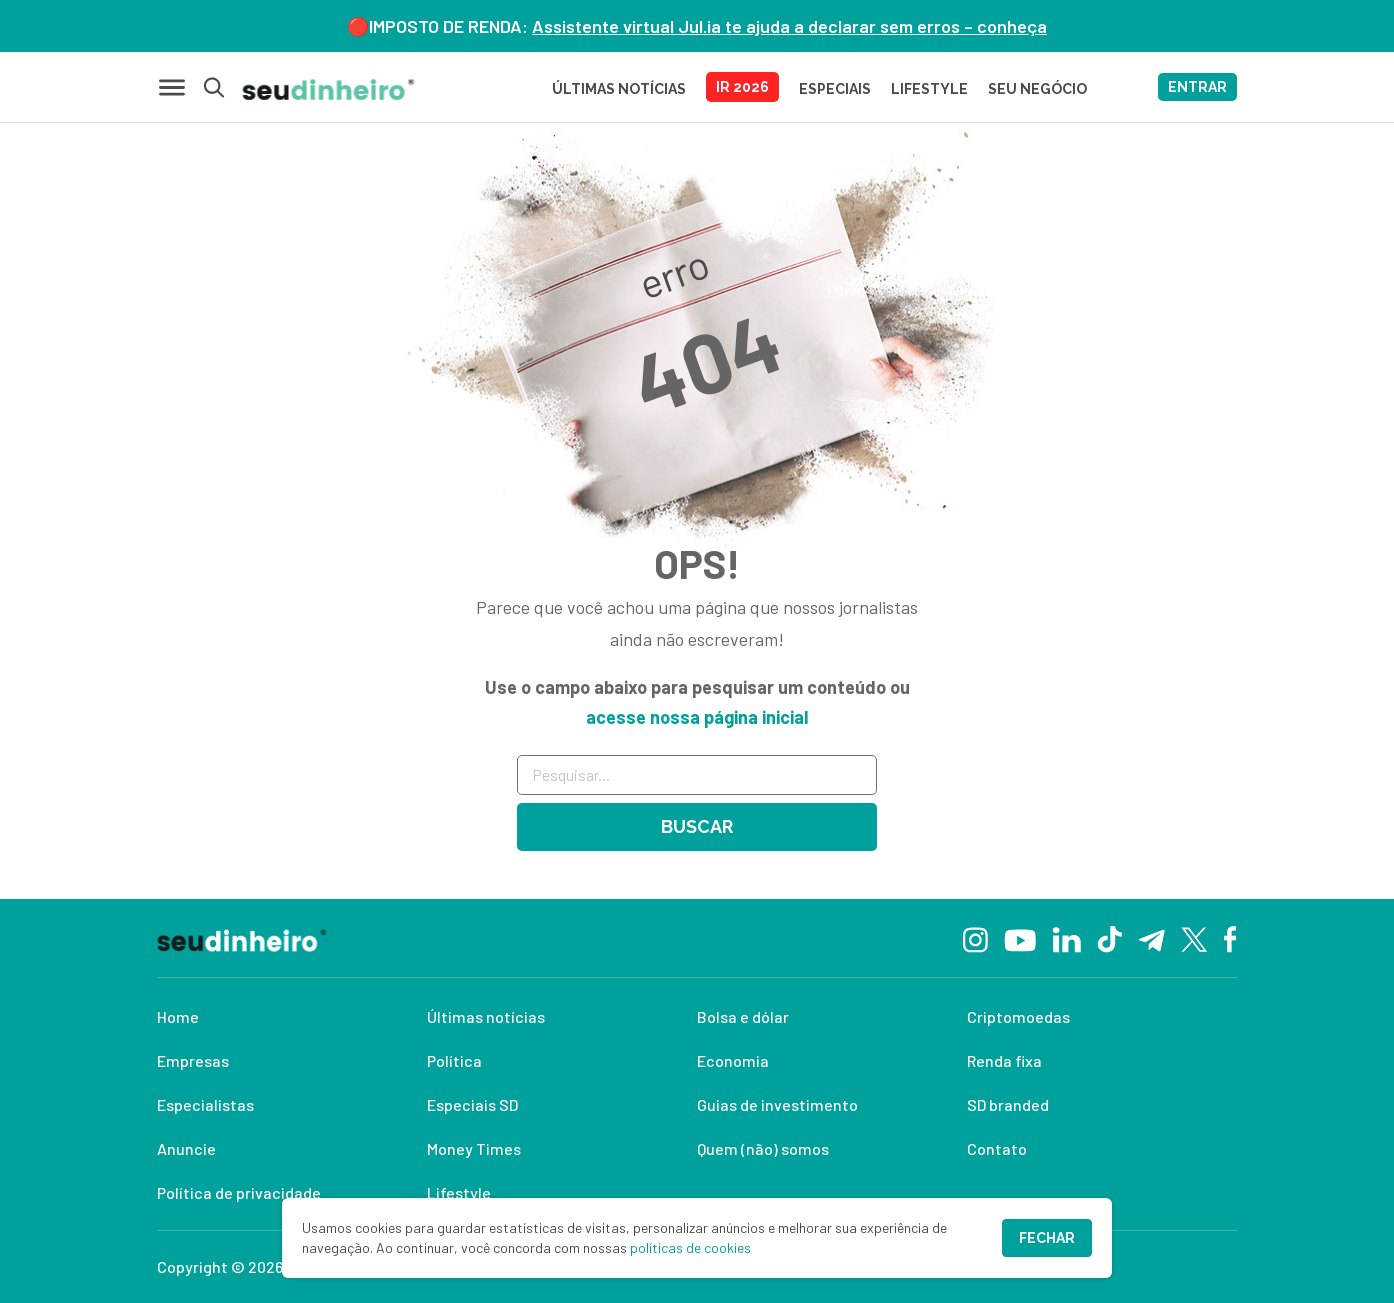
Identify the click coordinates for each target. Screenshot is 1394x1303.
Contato (997, 1148)
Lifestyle (459, 1192)
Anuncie (186, 1148)
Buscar (697, 826)
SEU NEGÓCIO (1037, 89)
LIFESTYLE (929, 89)
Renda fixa (1004, 1060)
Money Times (474, 1148)
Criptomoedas (1018, 1016)
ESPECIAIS (835, 89)
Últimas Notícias (619, 89)
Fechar (1047, 1238)
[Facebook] (1230, 938)
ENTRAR (1197, 87)
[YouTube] (1020, 938)
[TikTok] (1109, 938)
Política (454, 1060)
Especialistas (205, 1104)
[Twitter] (1194, 938)
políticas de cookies (690, 1247)
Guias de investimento (777, 1104)
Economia (733, 1060)
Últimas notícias (486, 1016)
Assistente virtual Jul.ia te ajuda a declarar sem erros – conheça (789, 26)
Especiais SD (472, 1104)
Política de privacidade (239, 1192)
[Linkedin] (1066, 937)
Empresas (193, 1060)
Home (178, 1016)
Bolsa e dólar (743, 1016)
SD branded (1008, 1104)
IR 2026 (742, 87)
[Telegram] (1151, 938)
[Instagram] (975, 937)
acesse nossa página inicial (697, 717)
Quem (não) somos (763, 1148)
